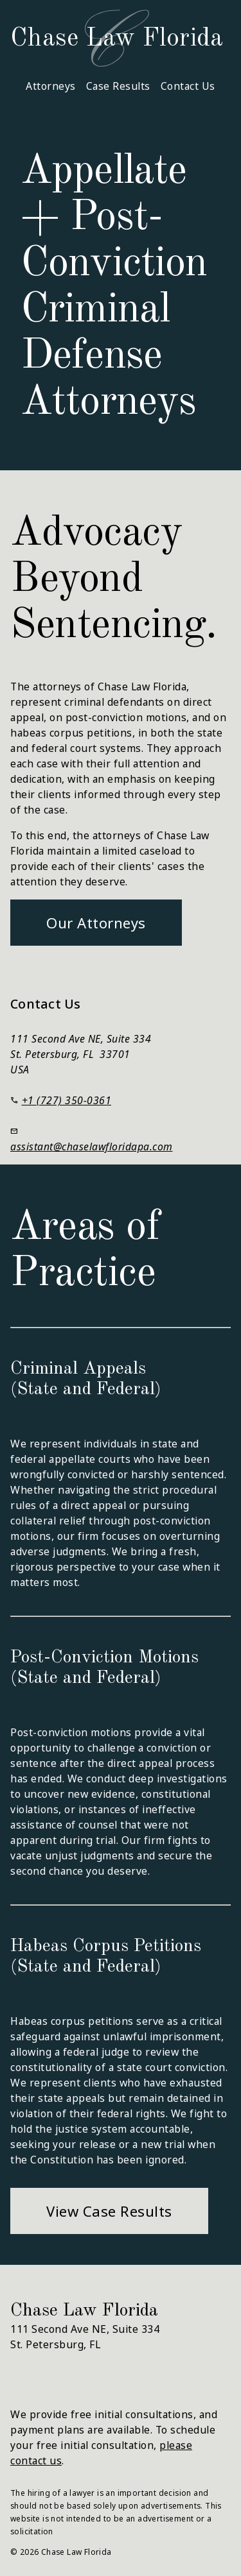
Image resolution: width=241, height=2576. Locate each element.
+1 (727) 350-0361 (67, 1100)
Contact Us (188, 86)
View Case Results (109, 2211)
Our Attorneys (96, 922)
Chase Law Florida (116, 38)
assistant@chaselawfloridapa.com (91, 1146)
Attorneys (51, 86)
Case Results (118, 86)
